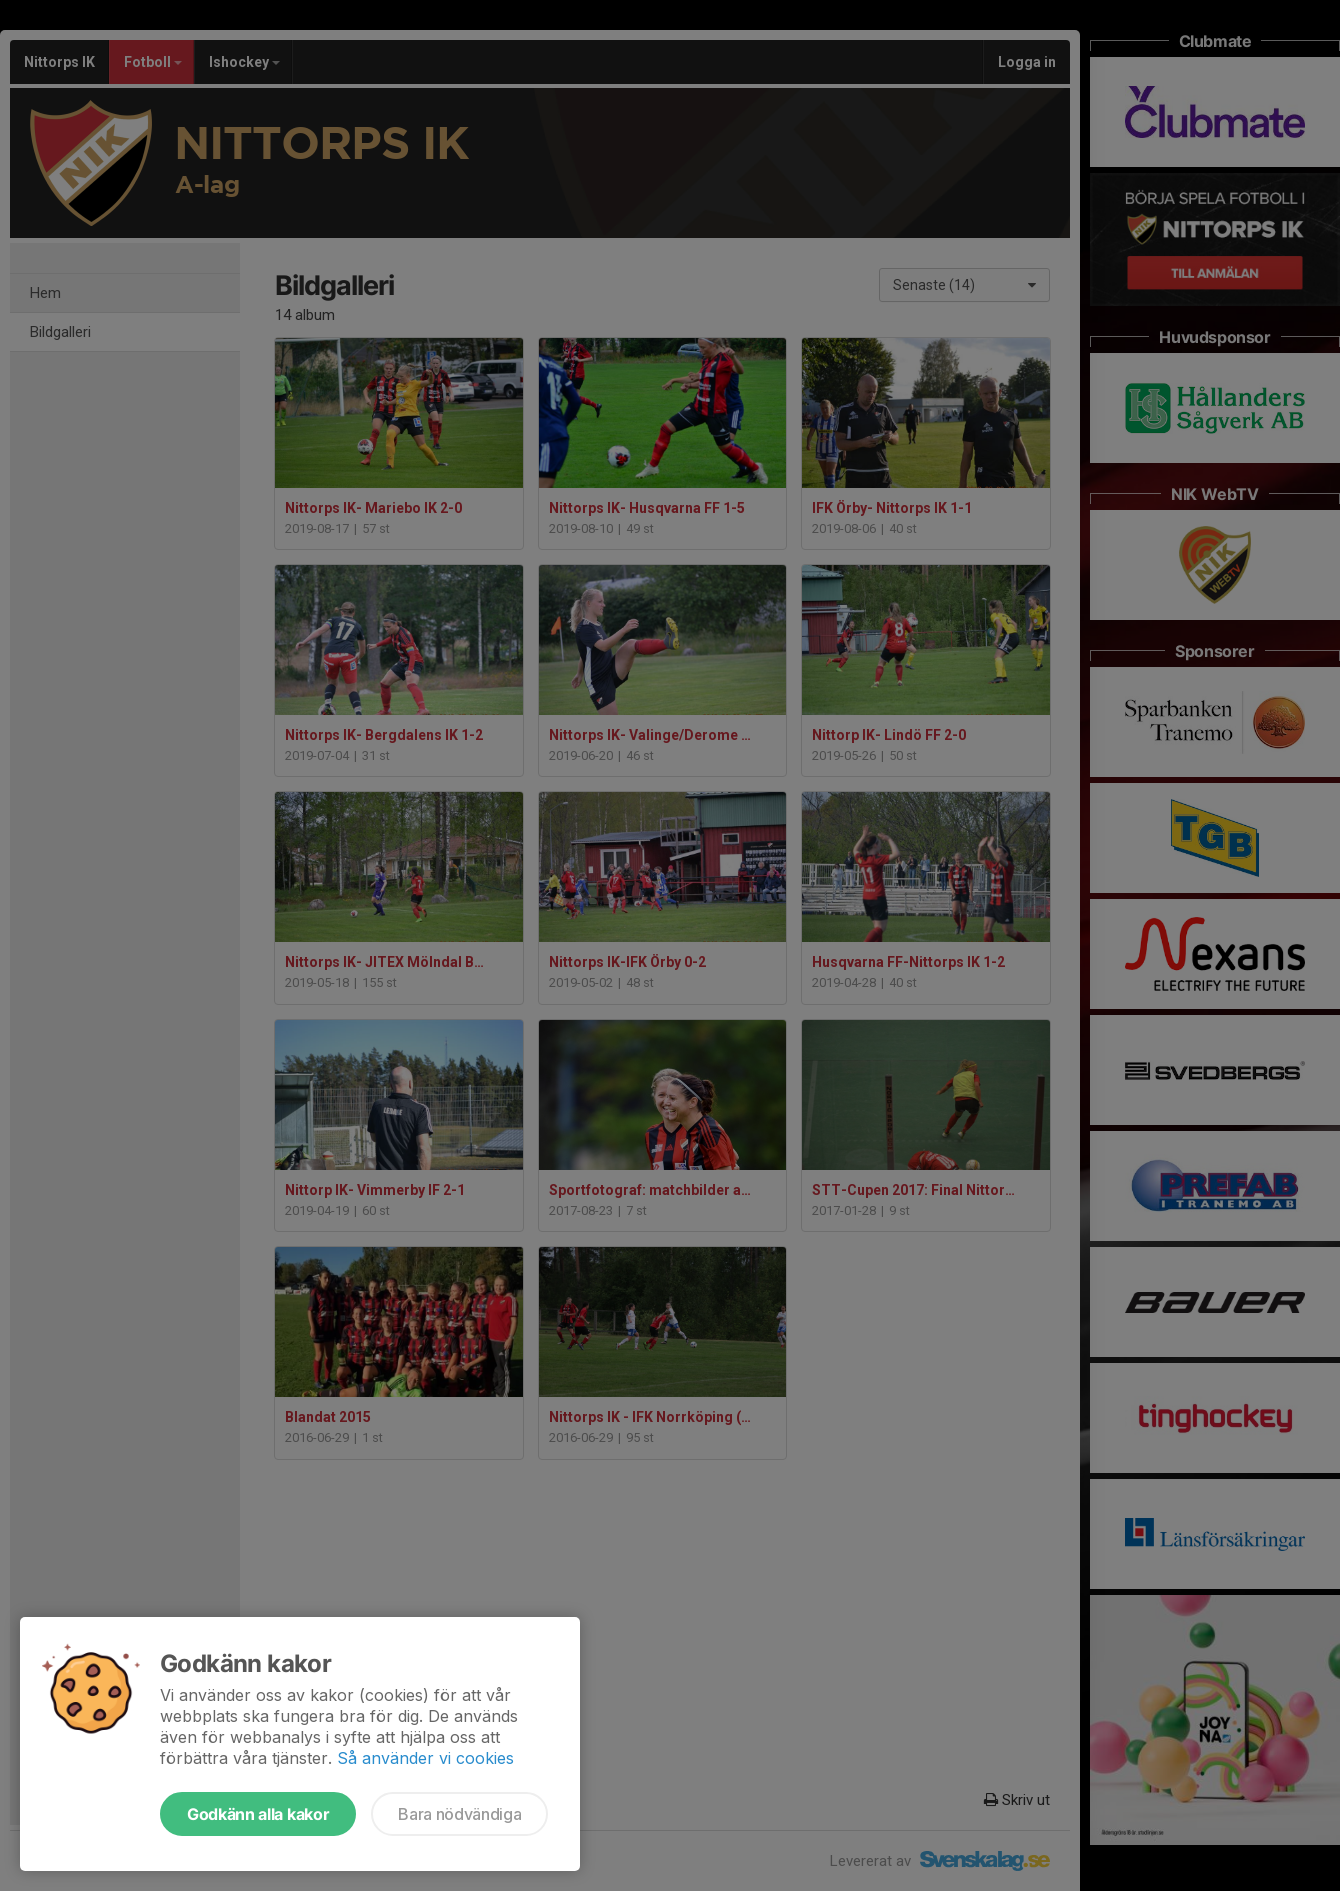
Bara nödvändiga (459, 1814)
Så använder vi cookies (425, 1758)
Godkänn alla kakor (258, 1814)
